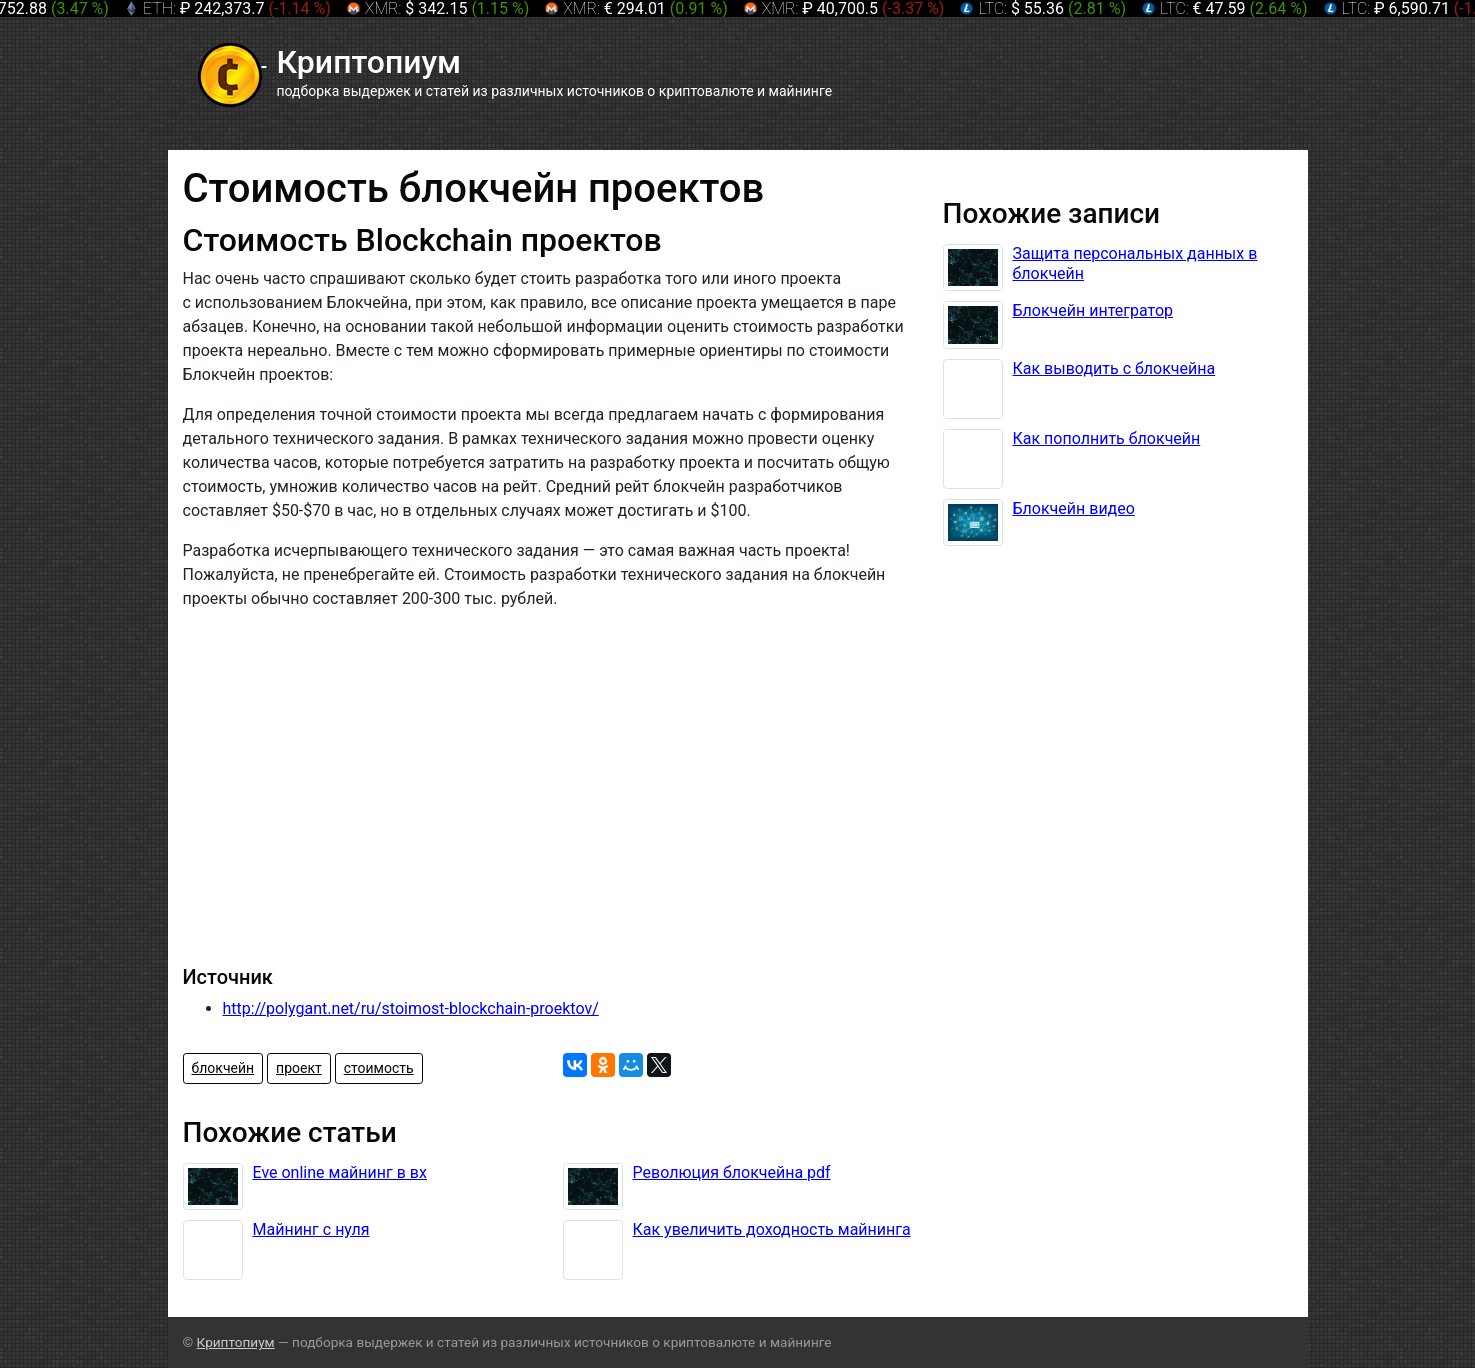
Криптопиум (236, 1342)
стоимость (379, 1068)
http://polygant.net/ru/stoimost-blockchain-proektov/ (411, 1008)
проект (299, 1068)
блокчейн (223, 1068)
